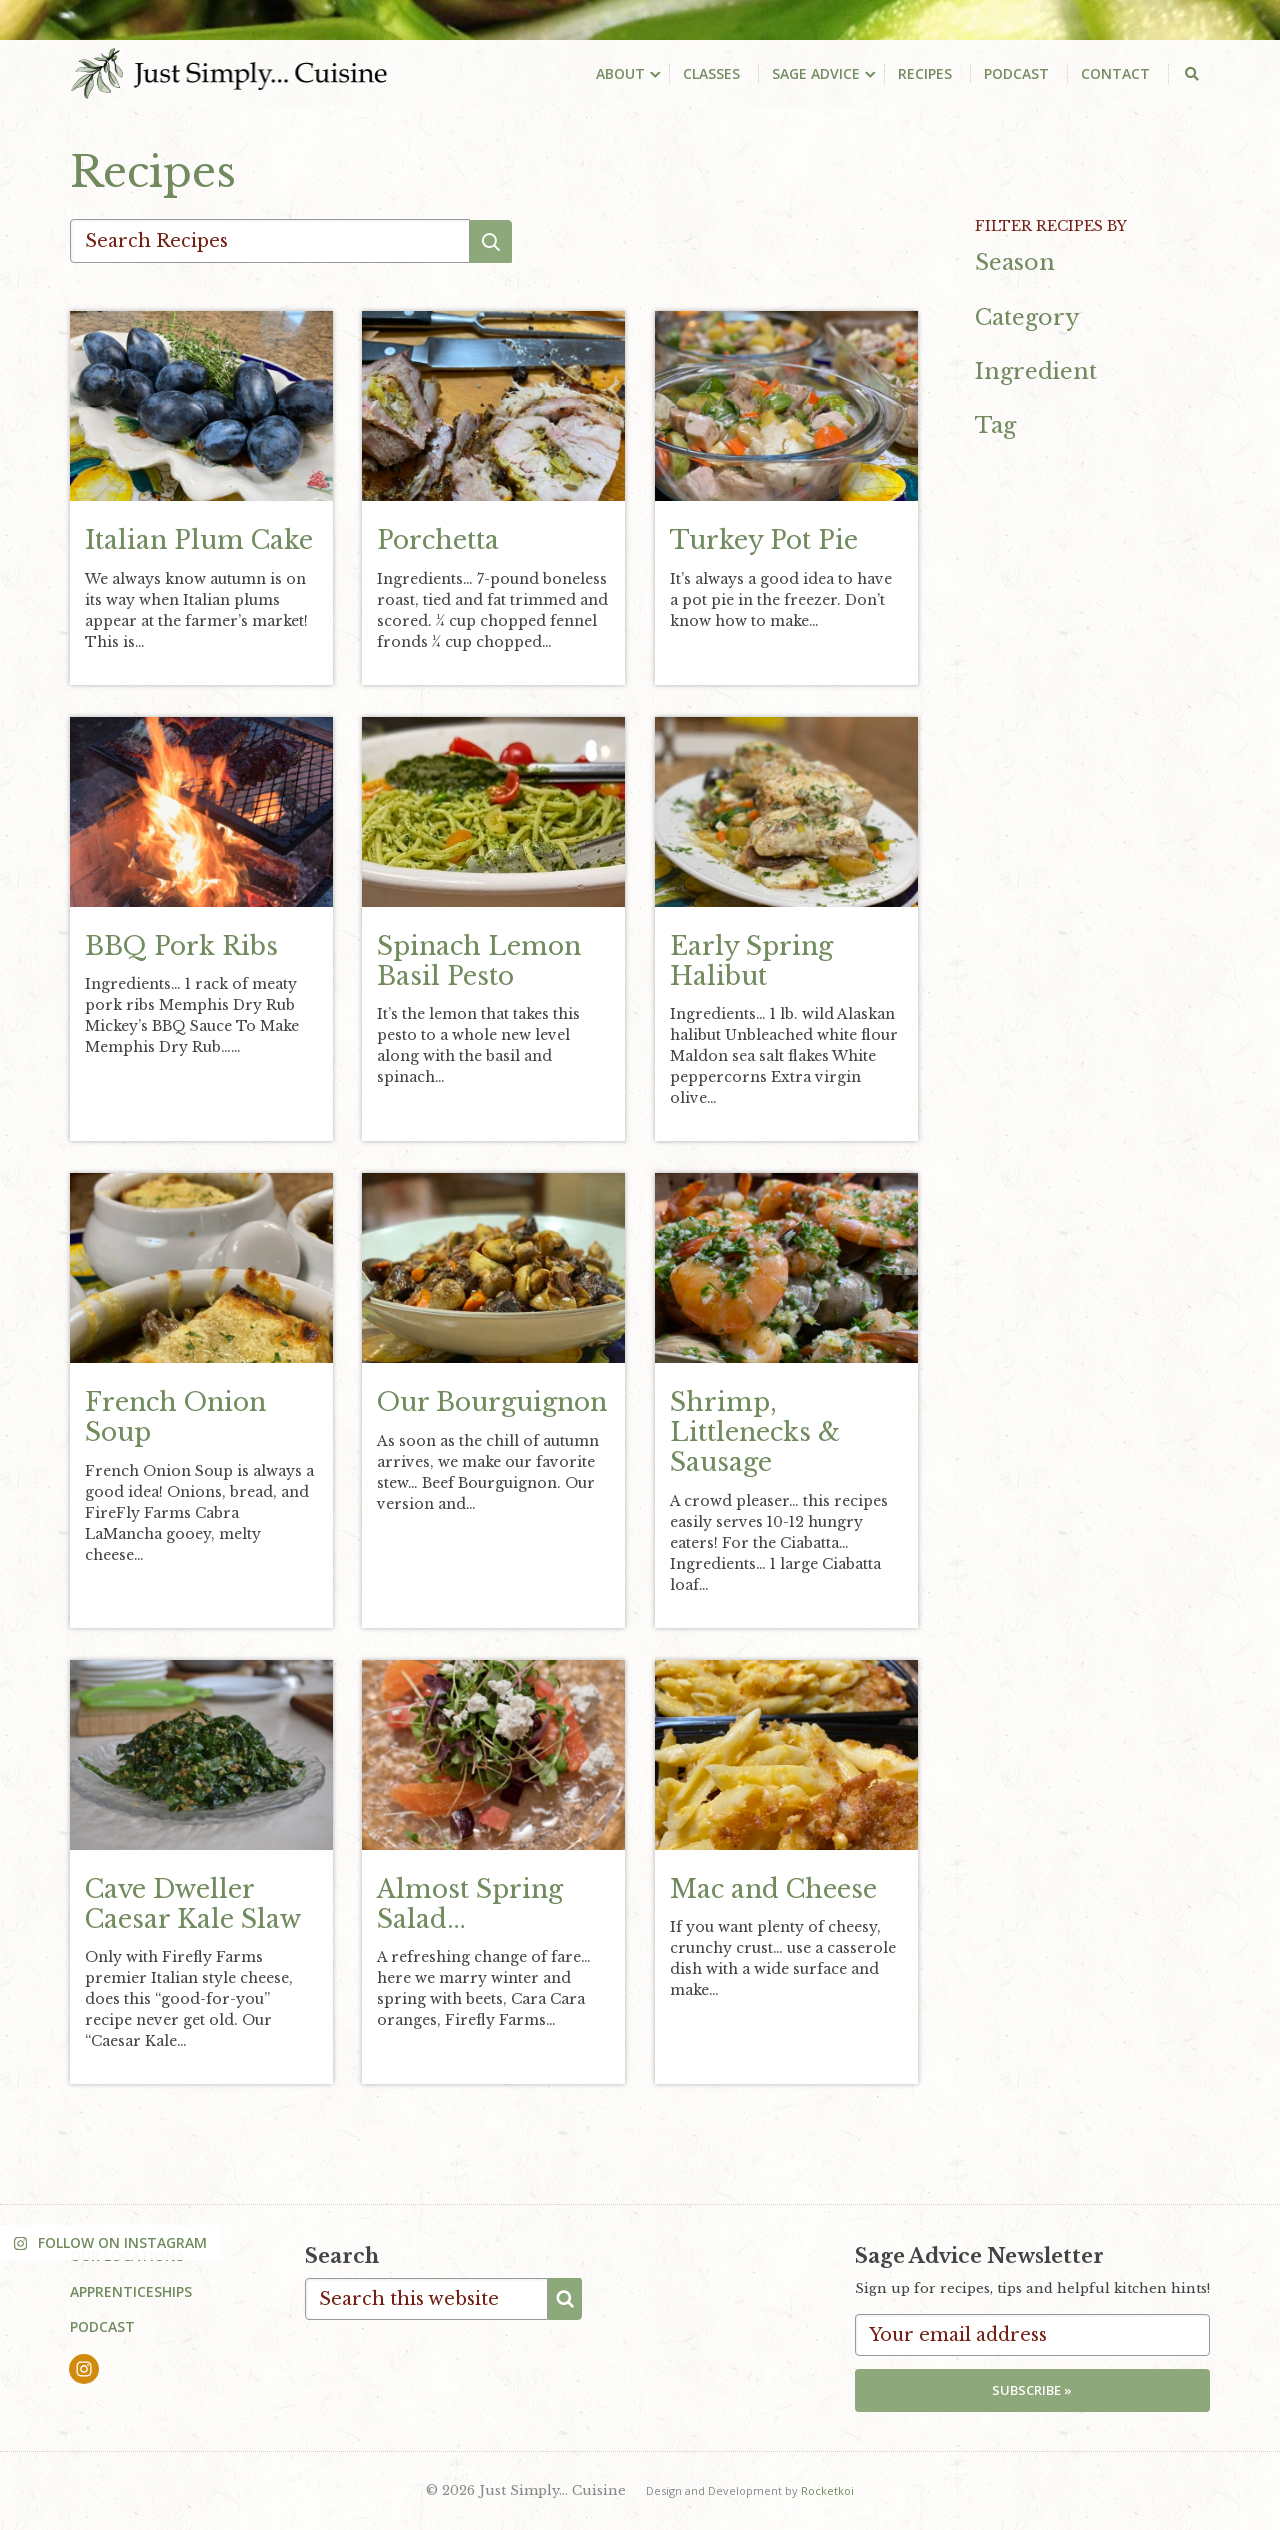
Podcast (102, 2327)
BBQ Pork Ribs (181, 946)
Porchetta (438, 541)
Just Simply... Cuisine (229, 73)
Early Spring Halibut (751, 961)
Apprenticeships (131, 2291)
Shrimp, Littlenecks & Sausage (755, 1433)
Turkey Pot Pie (764, 541)
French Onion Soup (175, 1418)
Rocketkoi (827, 2490)
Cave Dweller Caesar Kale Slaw (193, 1904)
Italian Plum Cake (199, 541)
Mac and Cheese (773, 1889)
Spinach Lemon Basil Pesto (479, 961)
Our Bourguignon (492, 1403)
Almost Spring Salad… (470, 1904)
